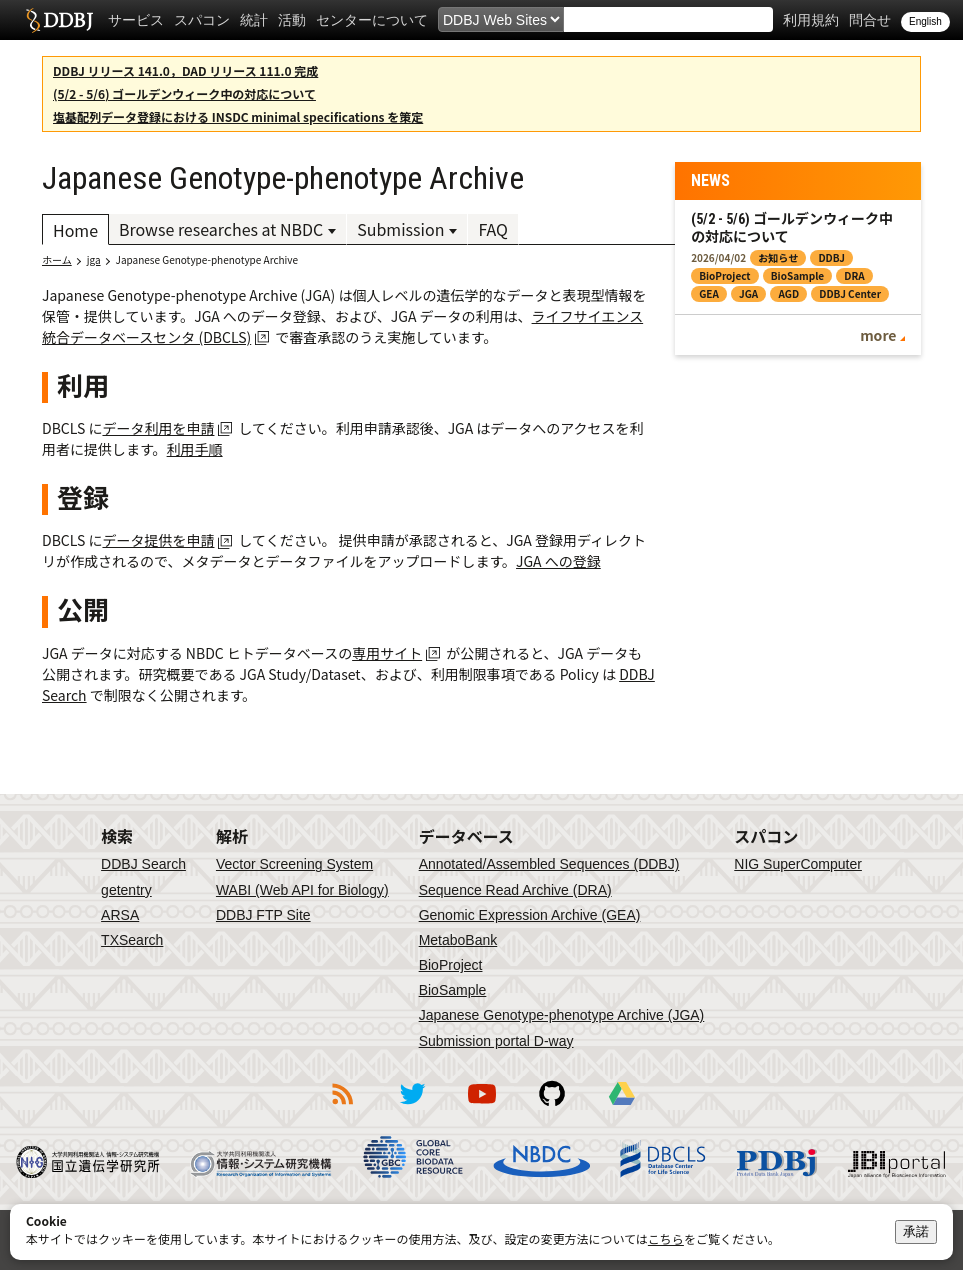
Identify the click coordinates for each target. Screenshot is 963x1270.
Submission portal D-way (496, 1041)
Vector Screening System (294, 864)
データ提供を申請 (158, 540)
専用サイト (387, 653)
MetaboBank (458, 940)
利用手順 (195, 449)
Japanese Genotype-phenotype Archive (207, 259)
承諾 (916, 1231)
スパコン (202, 20)
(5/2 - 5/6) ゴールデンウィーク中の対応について (184, 93)
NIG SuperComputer (798, 864)
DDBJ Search (143, 864)
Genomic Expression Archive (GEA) (530, 915)
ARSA (120, 915)
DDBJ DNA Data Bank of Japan (59, 20)
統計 (254, 20)
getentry (126, 890)
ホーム (57, 259)
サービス (136, 20)
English (925, 21)
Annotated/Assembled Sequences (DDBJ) (549, 864)
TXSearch (132, 940)
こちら (666, 1238)
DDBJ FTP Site (263, 915)
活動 (292, 20)
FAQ (493, 229)
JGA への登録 (558, 561)
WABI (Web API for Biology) (302, 890)
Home (75, 230)
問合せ (870, 20)
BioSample (453, 990)
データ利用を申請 (158, 428)
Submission (400, 229)
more (878, 335)
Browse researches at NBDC (221, 229)
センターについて (372, 20)
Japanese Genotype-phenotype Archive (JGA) (562, 1015)
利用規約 (811, 20)
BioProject (451, 965)
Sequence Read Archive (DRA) (515, 890)
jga (94, 259)
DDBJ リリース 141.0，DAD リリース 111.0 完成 (185, 70)
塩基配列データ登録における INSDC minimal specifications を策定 (238, 116)
